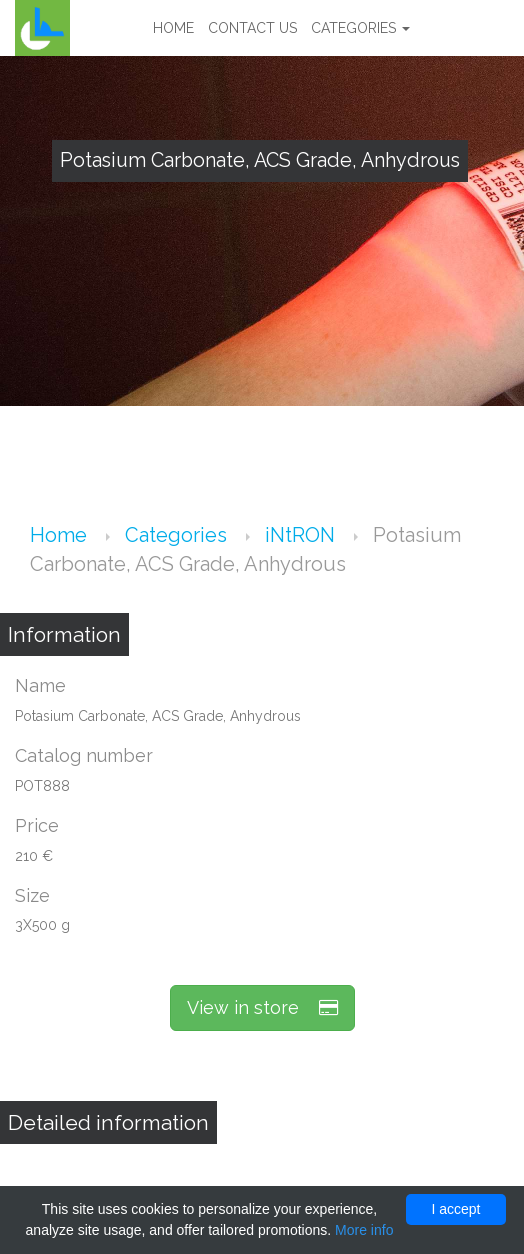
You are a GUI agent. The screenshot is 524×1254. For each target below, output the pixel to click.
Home (173, 28)
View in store (262, 1007)
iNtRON (302, 535)
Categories (360, 28)
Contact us (252, 28)
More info (364, 1230)
